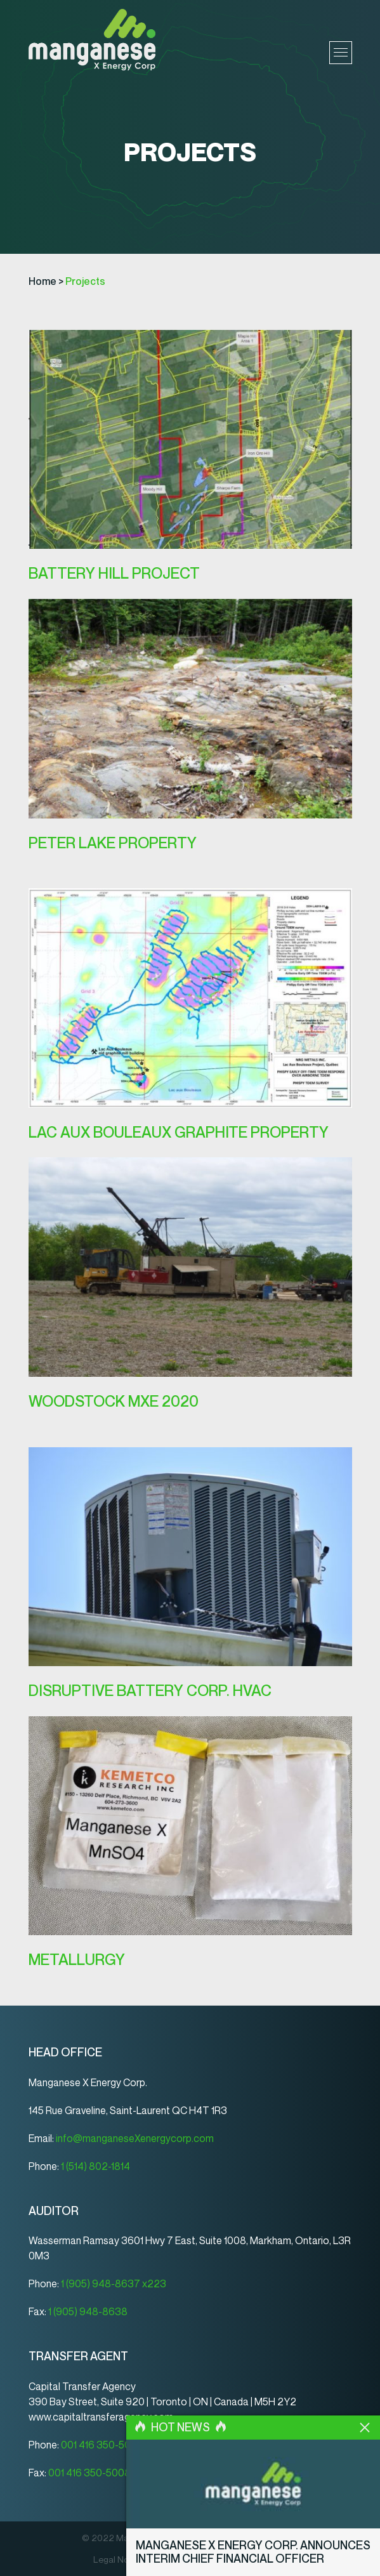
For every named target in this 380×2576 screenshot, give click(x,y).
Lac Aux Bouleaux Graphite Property (179, 1132)
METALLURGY (77, 1959)
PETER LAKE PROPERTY (113, 843)
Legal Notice (118, 2560)
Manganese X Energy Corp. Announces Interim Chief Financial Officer (253, 2552)
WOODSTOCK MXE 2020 (114, 1401)
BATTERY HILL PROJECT (114, 573)
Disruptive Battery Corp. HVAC (150, 1690)
